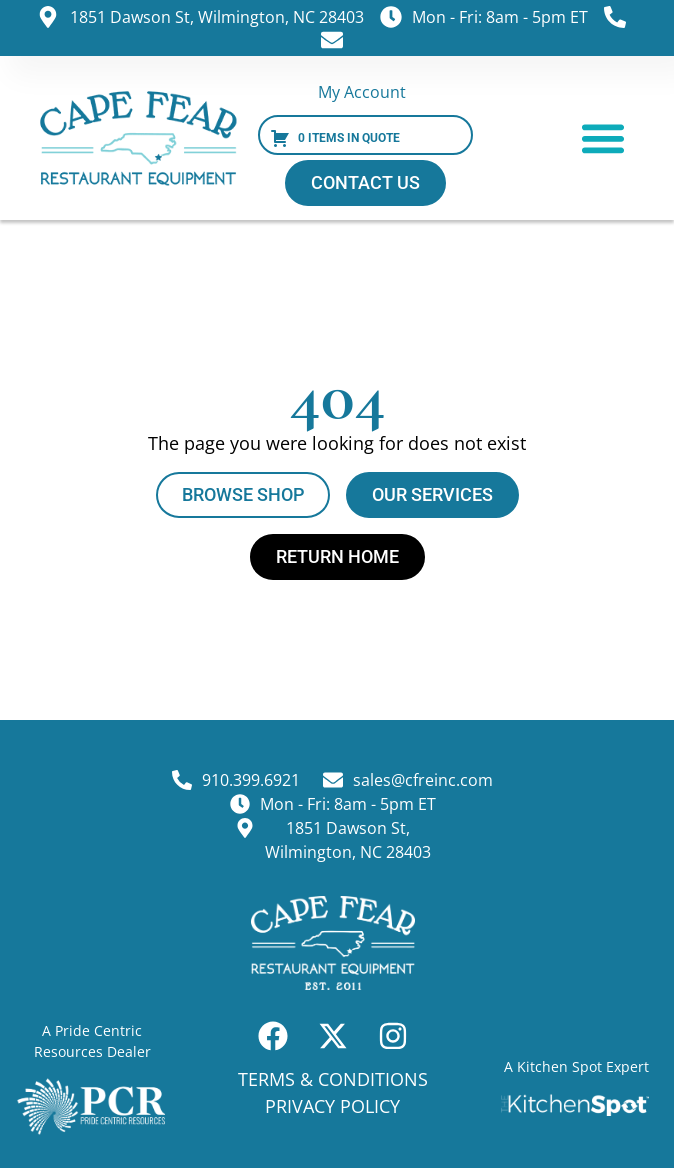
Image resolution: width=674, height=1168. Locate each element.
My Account (362, 92)
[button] (602, 137)
